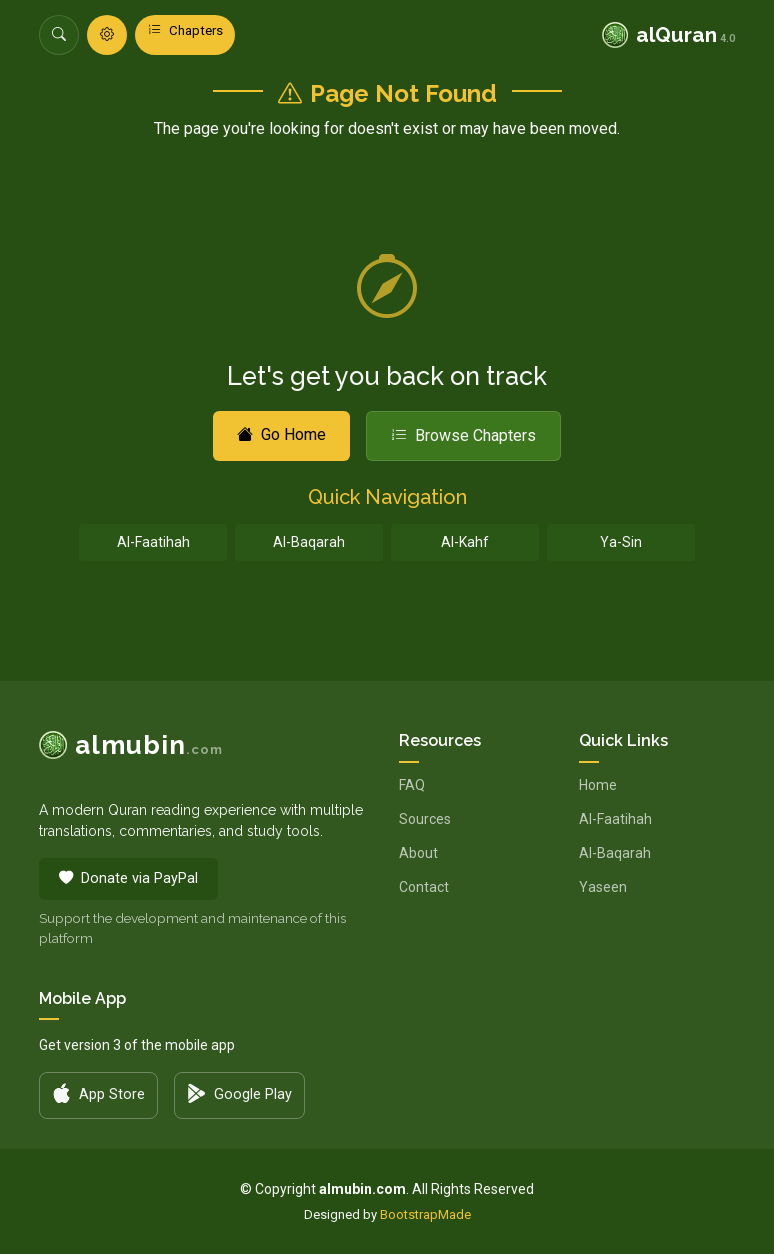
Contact (424, 887)
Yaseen (603, 887)
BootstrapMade (425, 1214)
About (418, 853)
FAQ (412, 785)
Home (598, 785)
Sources (425, 819)
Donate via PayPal (128, 879)
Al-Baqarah (309, 542)
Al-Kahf (465, 542)
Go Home (281, 434)
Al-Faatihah (153, 542)
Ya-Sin (621, 542)
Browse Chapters (463, 435)
